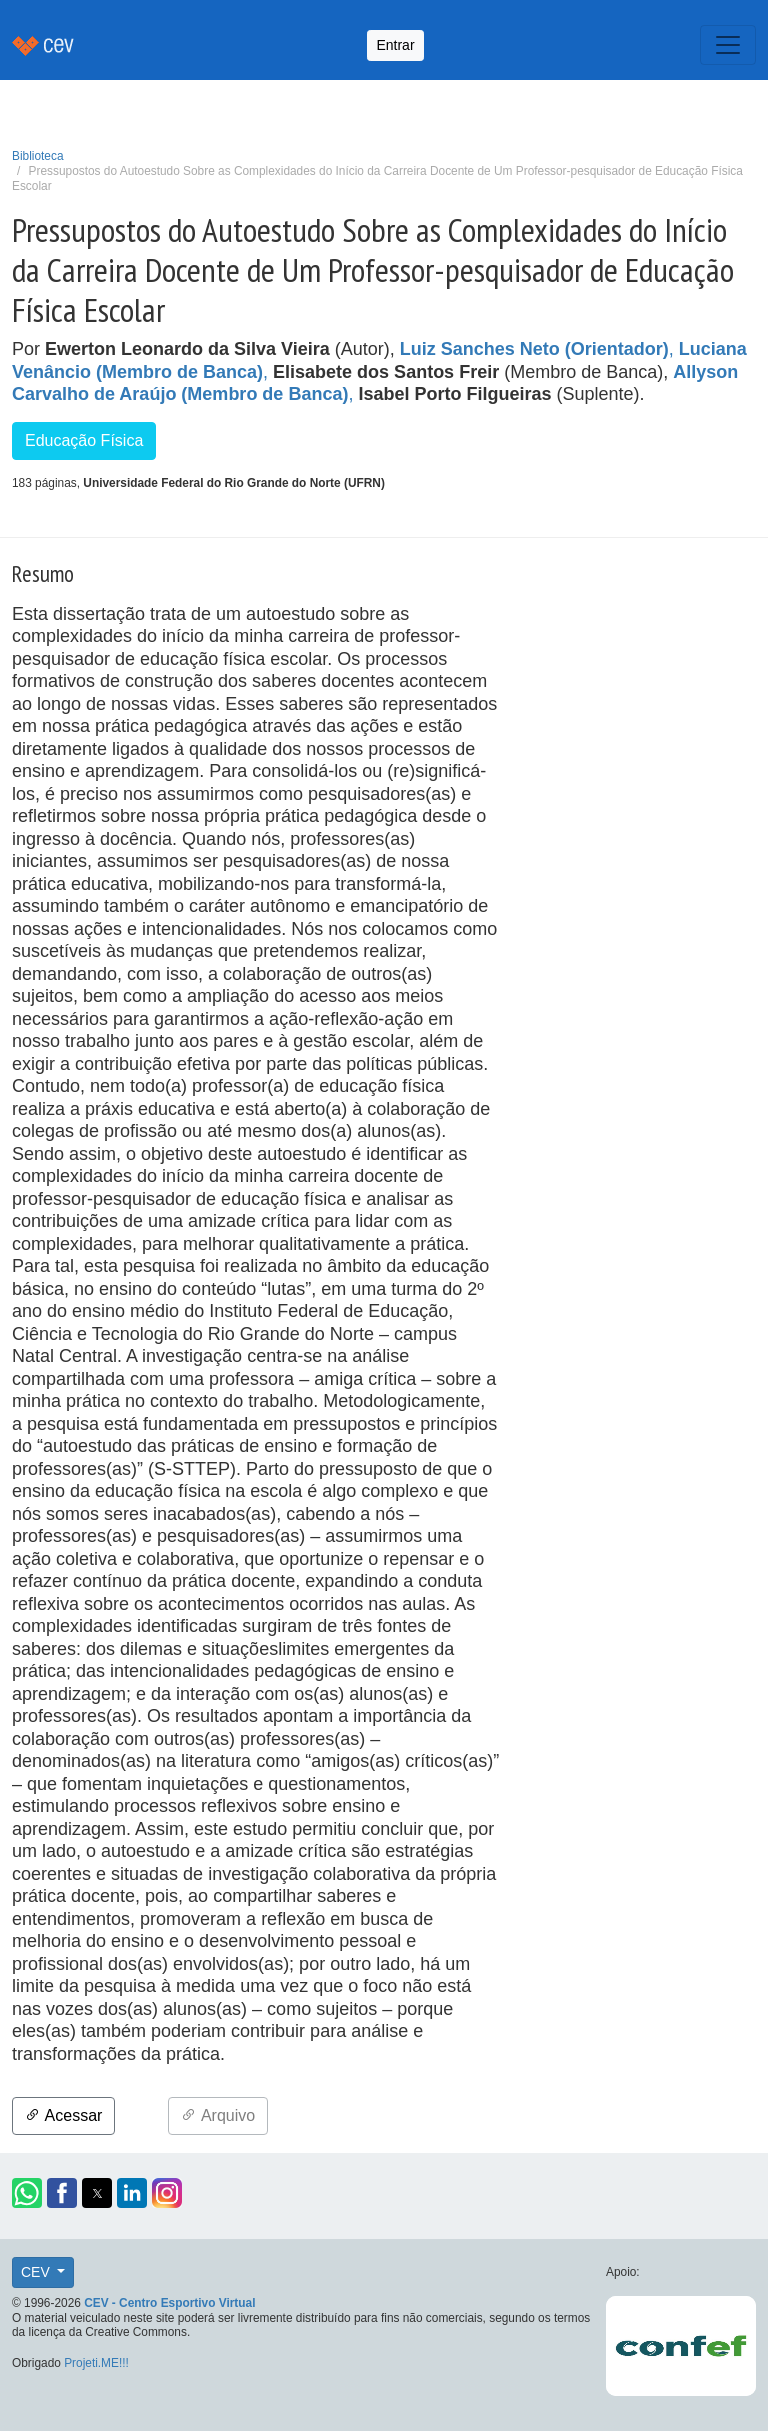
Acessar (63, 2115)
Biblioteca (38, 156)
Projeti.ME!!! (96, 2363)
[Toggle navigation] (728, 45)
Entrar (395, 45)
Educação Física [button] (84, 440)
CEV (37, 2272)
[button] (27, 2193)
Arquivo (218, 2115)
